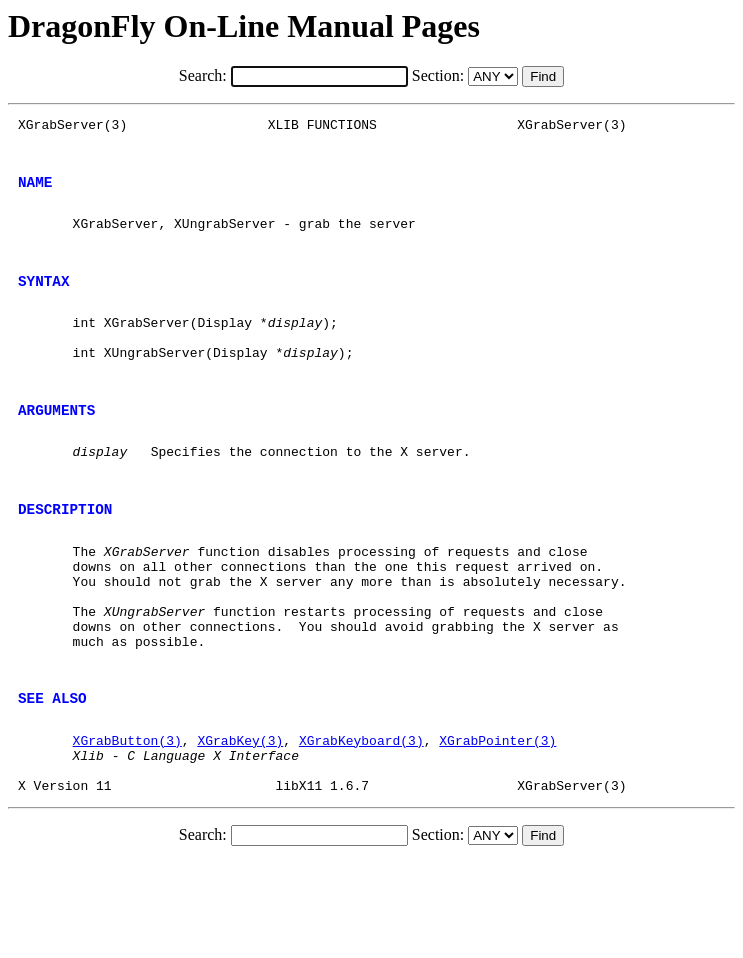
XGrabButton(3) (127, 827)
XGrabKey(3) (240, 827)
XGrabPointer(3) (497, 827)
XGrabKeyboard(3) (361, 827)
